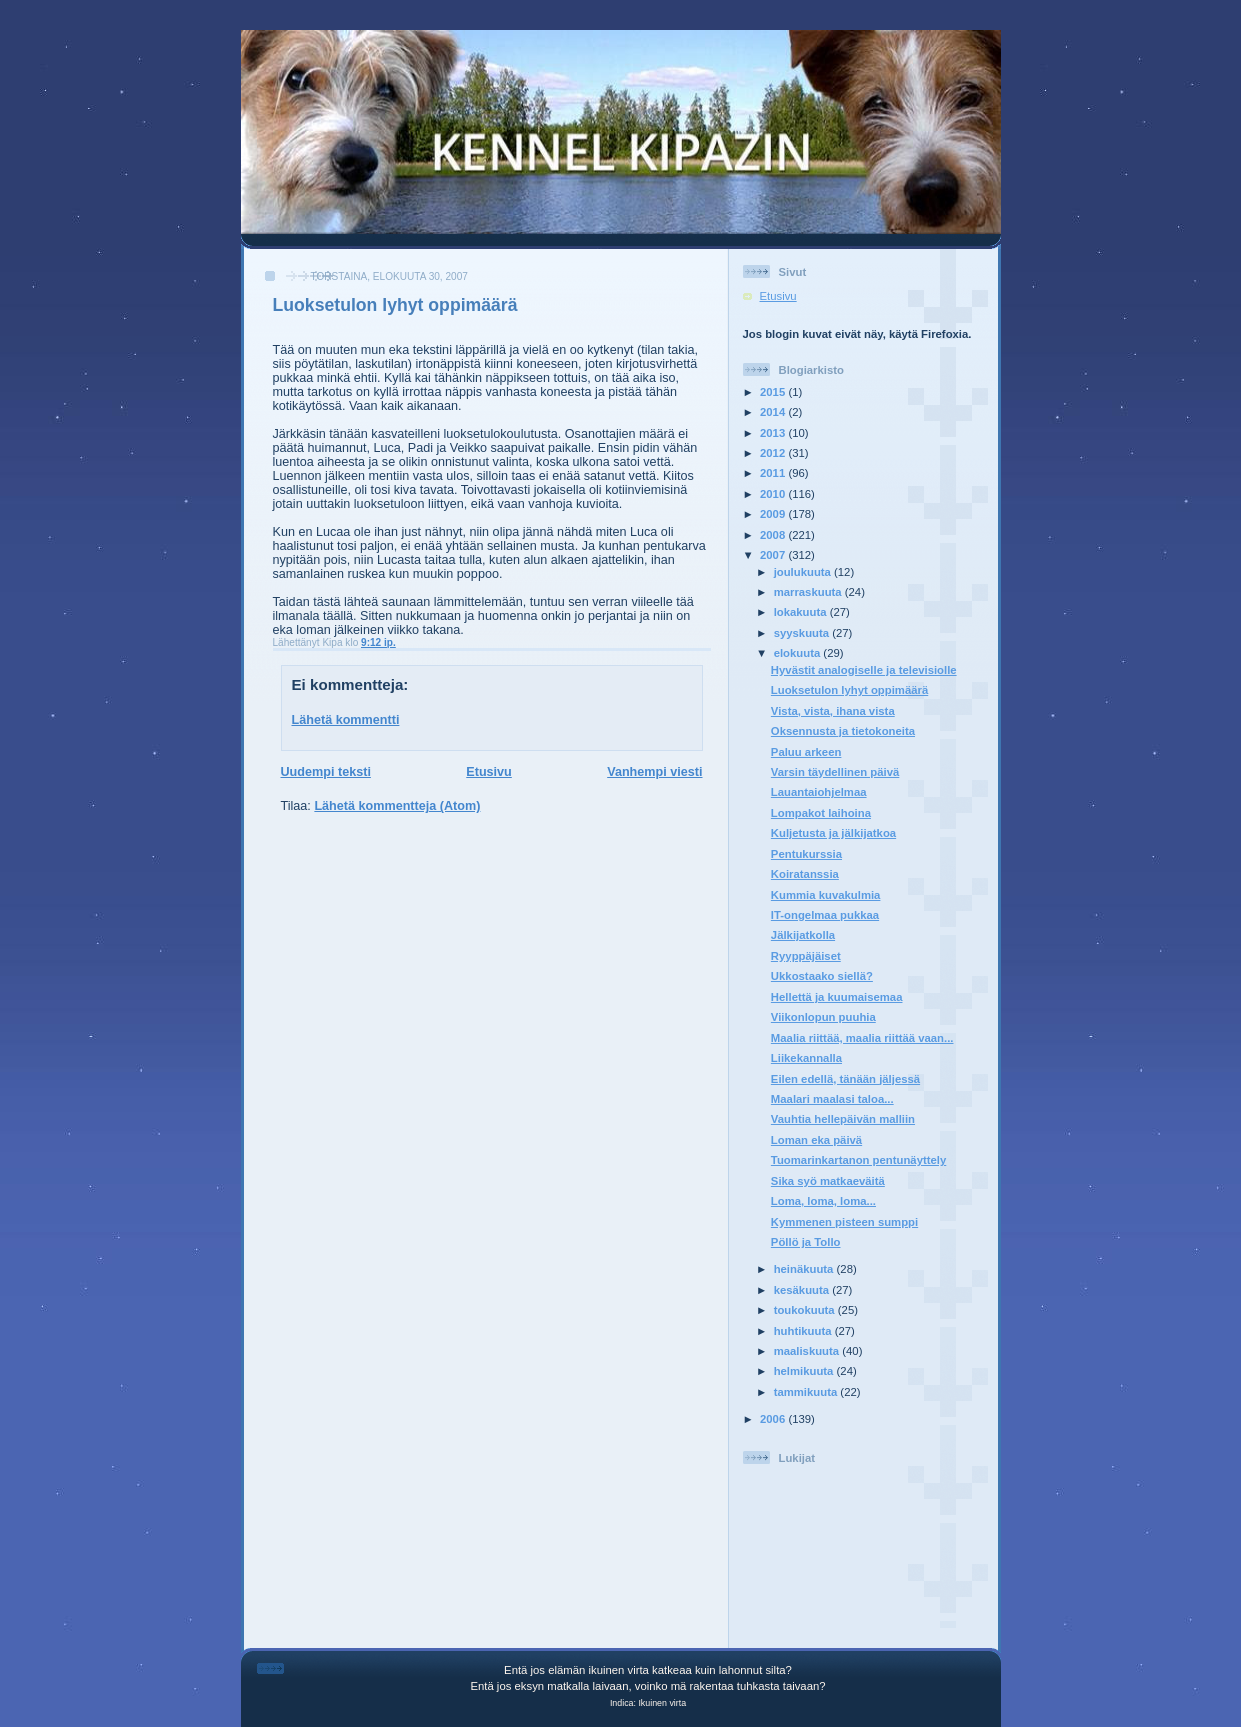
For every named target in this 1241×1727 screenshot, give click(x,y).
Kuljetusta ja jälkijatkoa (833, 833)
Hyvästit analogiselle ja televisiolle (864, 670)
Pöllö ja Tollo (806, 1242)
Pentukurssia (806, 854)
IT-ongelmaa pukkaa (825, 915)
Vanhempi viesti (654, 772)
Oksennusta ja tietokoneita (843, 731)
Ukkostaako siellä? (822, 976)
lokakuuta (802, 612)
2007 (774, 555)
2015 (774, 392)
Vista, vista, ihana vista (833, 711)
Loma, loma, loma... (823, 1201)
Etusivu (489, 772)
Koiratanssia (805, 874)
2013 (774, 433)
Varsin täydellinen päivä (835, 772)
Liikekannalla (806, 1058)
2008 (774, 535)
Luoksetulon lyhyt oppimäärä (395, 305)
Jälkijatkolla (803, 935)
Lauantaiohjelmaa (819, 792)
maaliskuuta (808, 1351)
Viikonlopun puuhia (823, 1017)
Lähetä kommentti (346, 720)
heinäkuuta (805, 1269)
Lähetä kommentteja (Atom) (397, 806)
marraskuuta (809, 592)
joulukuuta (804, 572)
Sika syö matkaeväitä (828, 1181)
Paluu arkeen (806, 752)
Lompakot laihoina (821, 813)
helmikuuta (805, 1371)
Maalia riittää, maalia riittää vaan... (862, 1038)
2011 (774, 473)
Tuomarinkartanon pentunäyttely (858, 1160)
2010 (774, 494)
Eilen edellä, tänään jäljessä (845, 1079)
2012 (774, 453)
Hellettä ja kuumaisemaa (837, 997)
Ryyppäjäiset (806, 956)
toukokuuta (806, 1310)
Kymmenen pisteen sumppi (844, 1222)
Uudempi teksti (326, 772)
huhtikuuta (804, 1331)
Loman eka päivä (816, 1140)
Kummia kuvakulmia (826, 895)
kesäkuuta (803, 1290)
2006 (774, 1419)
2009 (774, 514)
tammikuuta (807, 1392)
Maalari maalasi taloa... (832, 1099)
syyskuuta (803, 633)
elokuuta (799, 653)
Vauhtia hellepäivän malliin (843, 1119)
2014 (774, 412)
